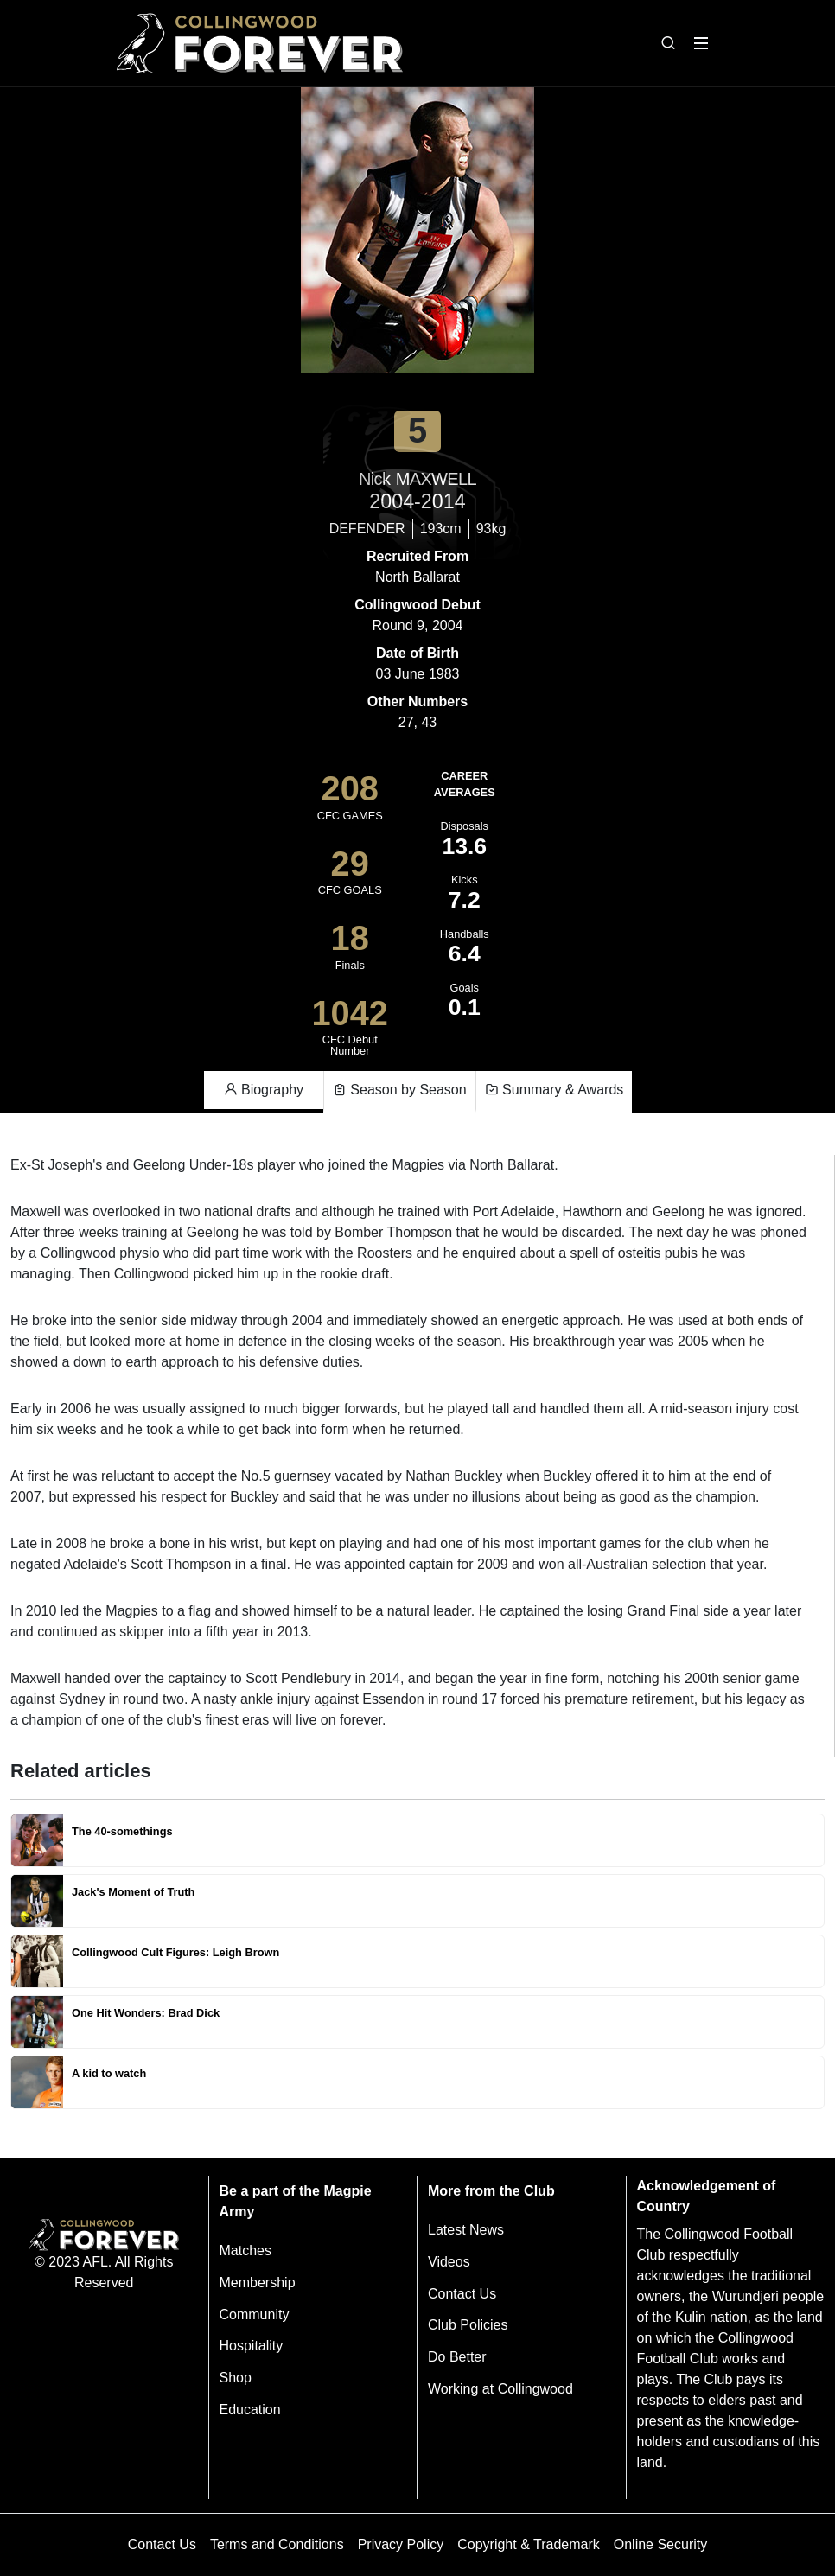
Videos (449, 2261)
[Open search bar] (668, 43)
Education (250, 2409)
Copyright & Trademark (528, 2544)
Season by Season (400, 1090)
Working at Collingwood (500, 2389)
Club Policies (467, 2325)
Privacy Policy (401, 2544)
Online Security (661, 2544)
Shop (236, 2377)
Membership (258, 2282)
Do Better (457, 2357)
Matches (245, 2250)
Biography (264, 1090)
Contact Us (462, 2293)
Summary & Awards (554, 1090)
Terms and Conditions (277, 2544)
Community (255, 2314)
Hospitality (252, 2345)
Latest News (466, 2229)
